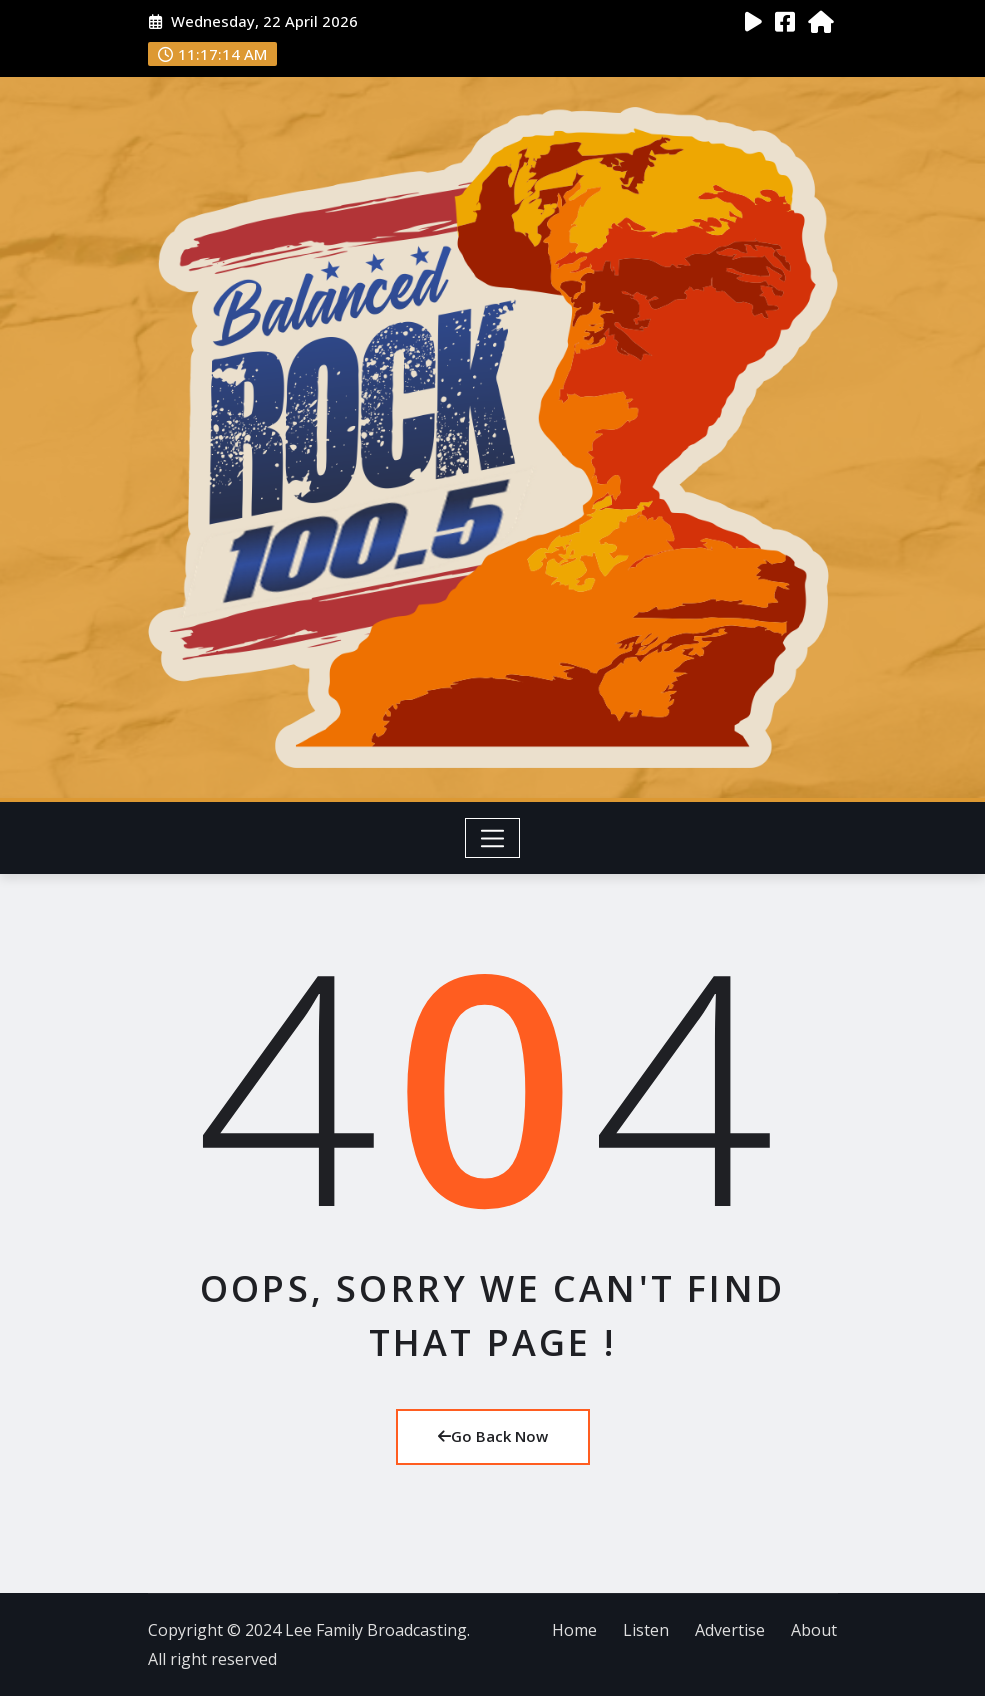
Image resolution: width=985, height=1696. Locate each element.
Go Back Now (493, 1436)
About (814, 1630)
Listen (646, 1630)
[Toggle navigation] (492, 838)
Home (574, 1630)
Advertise (730, 1630)
